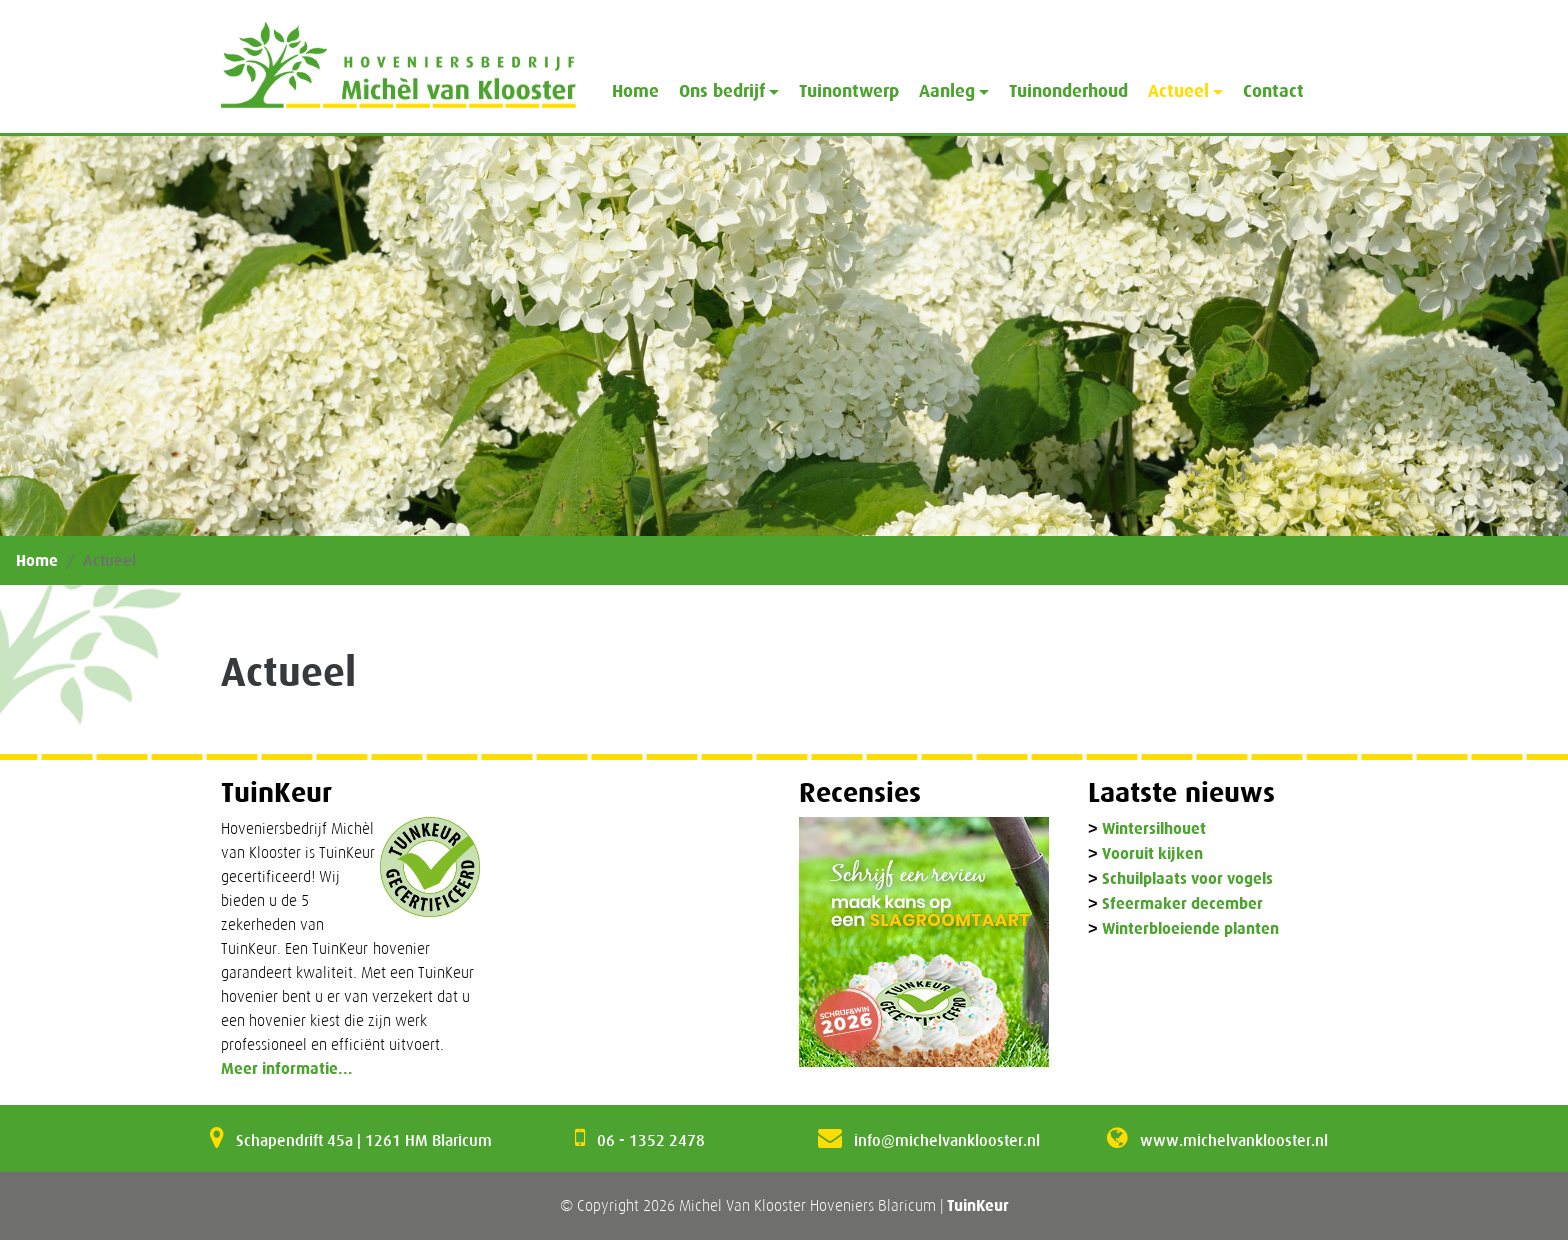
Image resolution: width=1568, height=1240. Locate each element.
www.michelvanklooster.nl (1234, 1140)
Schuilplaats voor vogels (1187, 879)
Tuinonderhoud (1068, 91)
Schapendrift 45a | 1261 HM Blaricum (364, 1140)
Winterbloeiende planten (1190, 929)
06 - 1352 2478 (651, 1140)
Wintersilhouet (1154, 829)
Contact (1273, 91)
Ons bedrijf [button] (722, 91)
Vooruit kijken (1152, 854)
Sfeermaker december (1182, 904)
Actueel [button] (1178, 91)
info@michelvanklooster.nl (947, 1140)
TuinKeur (978, 1205)
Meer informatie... (287, 1068)
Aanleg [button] (947, 91)
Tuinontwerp (849, 91)
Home (635, 91)
